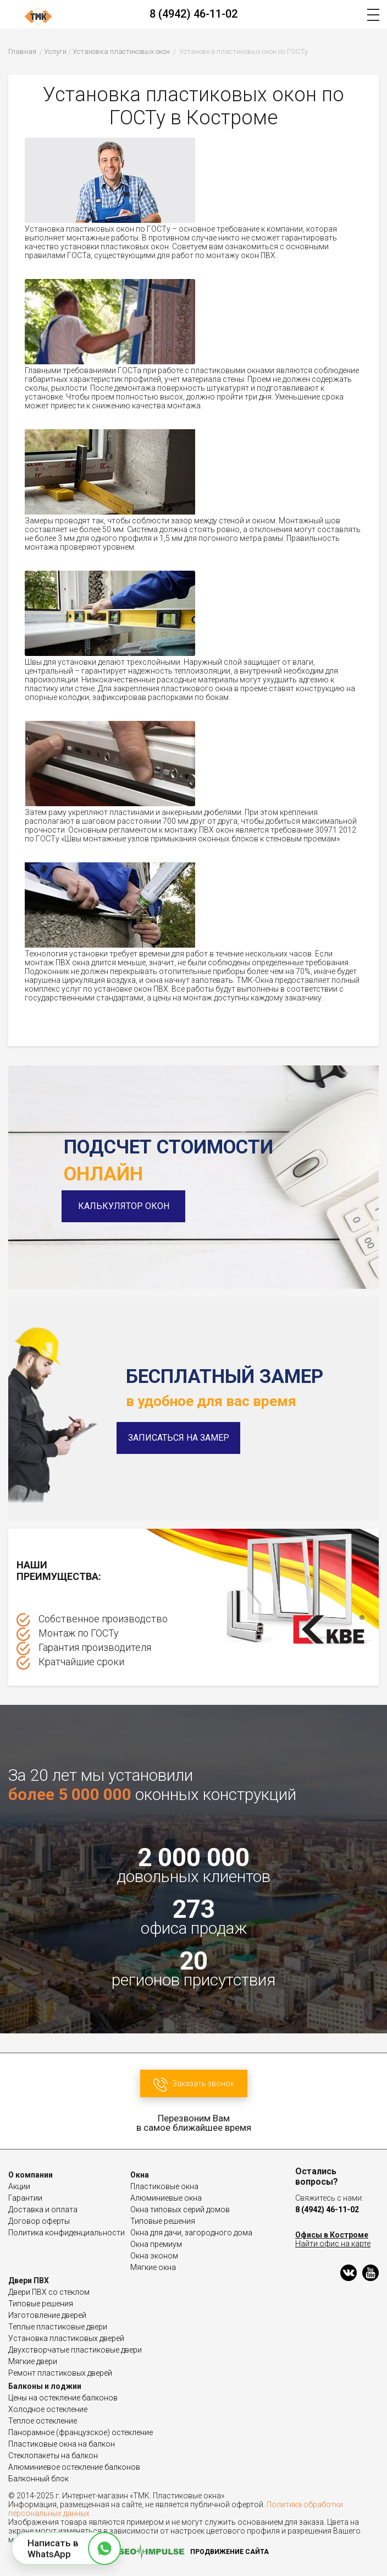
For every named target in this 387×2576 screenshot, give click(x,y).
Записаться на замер (178, 1437)
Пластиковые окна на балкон (61, 2444)
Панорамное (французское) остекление (80, 2432)
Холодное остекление (47, 2409)
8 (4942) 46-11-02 (193, 13)
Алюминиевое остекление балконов (74, 2467)
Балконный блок (38, 2478)
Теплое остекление (42, 2420)
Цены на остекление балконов (63, 2397)
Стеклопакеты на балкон (53, 2455)
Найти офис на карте (333, 2243)
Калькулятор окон (126, 1206)
